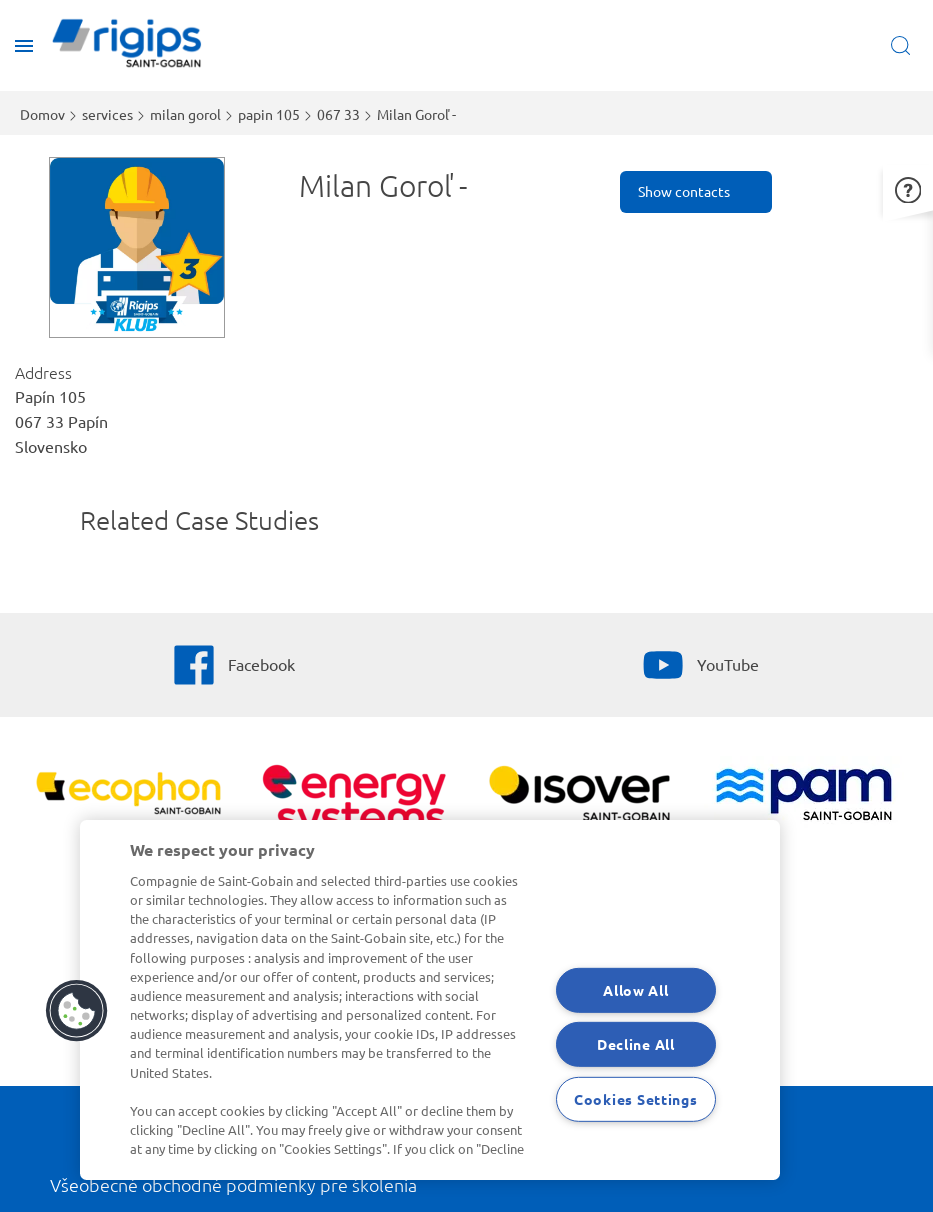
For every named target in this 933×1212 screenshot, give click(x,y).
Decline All (636, 1044)
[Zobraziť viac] (579, 796)
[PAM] (804, 796)
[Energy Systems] (353, 809)
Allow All (635, 990)
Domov (42, 114)
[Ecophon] (128, 796)
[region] (430, 1000)
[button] (908, 187)
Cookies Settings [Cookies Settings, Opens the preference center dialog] (636, 1099)
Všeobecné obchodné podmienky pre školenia (233, 1184)
